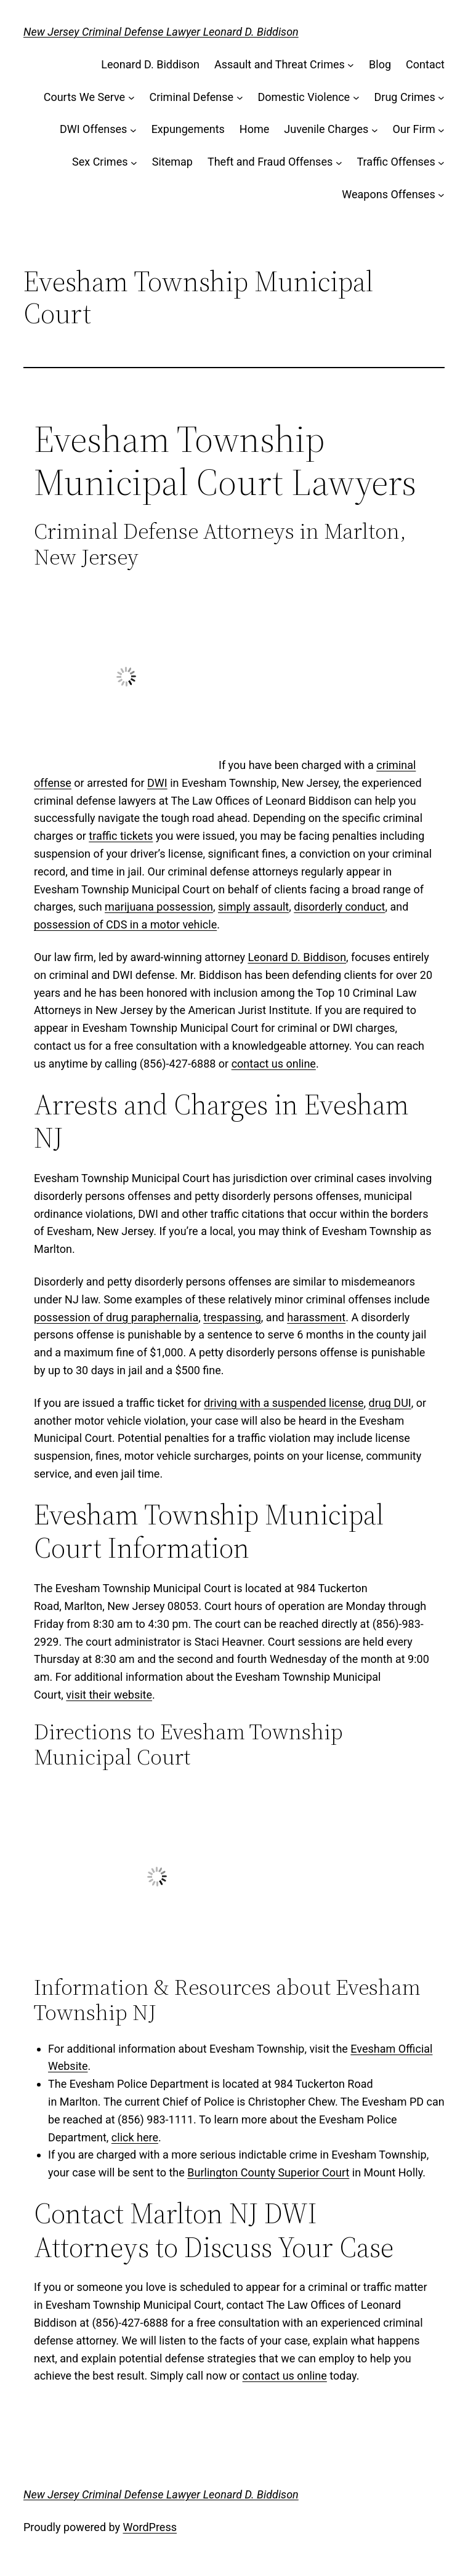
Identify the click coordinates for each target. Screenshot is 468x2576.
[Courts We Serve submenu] (131, 97)
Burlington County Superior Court (268, 2172)
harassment (316, 1317)
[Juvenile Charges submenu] (374, 129)
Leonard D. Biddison (150, 64)
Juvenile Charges (326, 129)
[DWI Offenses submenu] (133, 129)
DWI (157, 782)
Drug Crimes (404, 97)
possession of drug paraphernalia (116, 1317)
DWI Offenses (93, 129)
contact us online (274, 1063)
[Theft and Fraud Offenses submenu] (339, 162)
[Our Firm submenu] (441, 129)
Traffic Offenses (396, 161)
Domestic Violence (303, 97)
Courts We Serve (84, 97)
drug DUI (390, 1402)
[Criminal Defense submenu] (239, 97)
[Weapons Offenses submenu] (441, 194)
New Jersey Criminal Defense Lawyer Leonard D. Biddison (161, 31)
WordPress (150, 2527)
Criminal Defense (191, 97)
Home (254, 129)
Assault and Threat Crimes (279, 64)
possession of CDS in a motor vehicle (125, 924)
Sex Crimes (99, 161)
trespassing (232, 1317)
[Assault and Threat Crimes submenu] (350, 65)
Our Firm (414, 129)
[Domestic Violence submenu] (356, 97)
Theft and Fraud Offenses (270, 161)
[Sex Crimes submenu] (134, 162)
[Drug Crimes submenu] (441, 97)
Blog (380, 64)
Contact (425, 64)
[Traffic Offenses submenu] (441, 162)
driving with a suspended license (284, 1402)
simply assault (253, 906)
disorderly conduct (339, 906)
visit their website (109, 1694)
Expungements (188, 129)
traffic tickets (121, 835)
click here (134, 2137)
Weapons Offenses (388, 194)
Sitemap (172, 161)
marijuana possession (159, 906)
